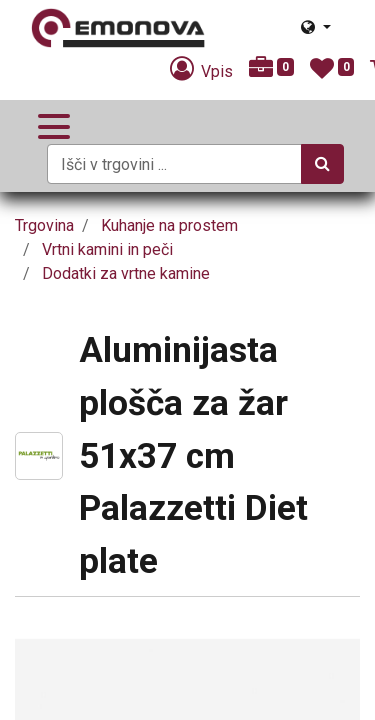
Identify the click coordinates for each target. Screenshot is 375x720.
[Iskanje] (322, 164)
